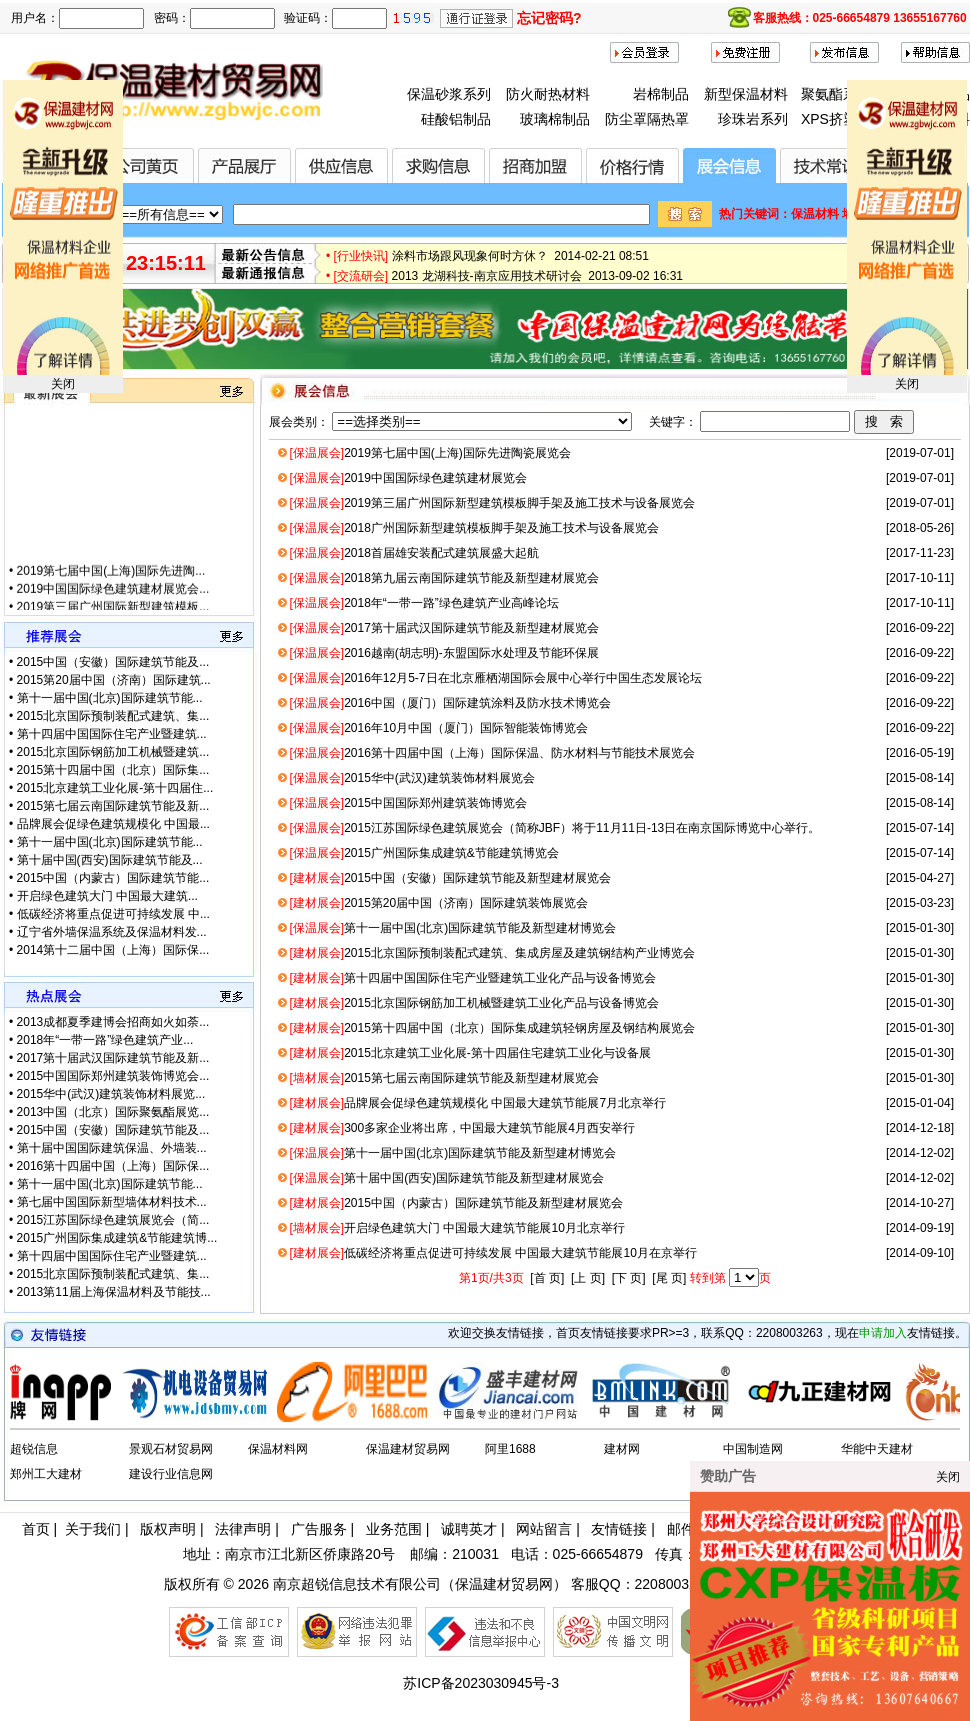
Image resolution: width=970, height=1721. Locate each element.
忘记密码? (549, 18)
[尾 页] (669, 1278)
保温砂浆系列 (449, 94)
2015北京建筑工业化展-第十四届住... (115, 788)
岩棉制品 (661, 94)
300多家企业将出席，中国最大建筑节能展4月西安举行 (461, 1128)
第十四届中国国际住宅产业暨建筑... (112, 734)
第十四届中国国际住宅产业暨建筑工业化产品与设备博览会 (472, 978)
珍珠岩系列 (753, 119)
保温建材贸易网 (408, 1449)
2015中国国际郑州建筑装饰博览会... (113, 1076)
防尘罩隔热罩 (647, 119)
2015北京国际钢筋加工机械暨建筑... (113, 752)
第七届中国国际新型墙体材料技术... (112, 1202)
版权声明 (168, 1529)
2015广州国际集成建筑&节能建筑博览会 (423, 853)
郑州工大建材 (46, 1474)
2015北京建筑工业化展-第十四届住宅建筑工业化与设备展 (469, 1053)
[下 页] (629, 1278)
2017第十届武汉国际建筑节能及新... (113, 1058)
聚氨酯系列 (836, 94)
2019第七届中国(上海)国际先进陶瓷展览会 (429, 453)
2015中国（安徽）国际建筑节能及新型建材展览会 (449, 878)
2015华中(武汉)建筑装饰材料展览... (111, 1094)
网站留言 (544, 1529)
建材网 (622, 1449)
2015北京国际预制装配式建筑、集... (113, 716)
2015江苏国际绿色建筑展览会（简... (113, 1220)
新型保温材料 (746, 94)
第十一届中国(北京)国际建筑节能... (110, 698)
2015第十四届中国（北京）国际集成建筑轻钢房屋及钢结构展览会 (491, 1028)
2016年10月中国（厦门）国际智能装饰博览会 (438, 728)
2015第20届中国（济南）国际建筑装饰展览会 (438, 903)
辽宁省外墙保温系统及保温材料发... (112, 932)
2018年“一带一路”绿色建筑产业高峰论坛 (423, 603)
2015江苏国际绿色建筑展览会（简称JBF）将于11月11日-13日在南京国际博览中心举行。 (554, 828)
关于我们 (93, 1529)
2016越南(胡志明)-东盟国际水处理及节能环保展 (443, 653)
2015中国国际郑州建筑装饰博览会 (407, 803)
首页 (36, 1529)
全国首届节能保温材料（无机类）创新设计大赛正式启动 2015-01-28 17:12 (592, 243)
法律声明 (243, 1529)
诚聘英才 (469, 1529)
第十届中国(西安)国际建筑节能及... (110, 860)
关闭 (63, 384)
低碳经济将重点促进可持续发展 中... (113, 914)
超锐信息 (34, 1449)
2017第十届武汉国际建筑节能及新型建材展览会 (443, 628)
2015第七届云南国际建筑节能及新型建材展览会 (443, 1078)
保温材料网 (278, 1449)
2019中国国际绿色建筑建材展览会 (407, 478)
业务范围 (394, 1529)
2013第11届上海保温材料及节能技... (114, 1292)
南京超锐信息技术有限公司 (357, 1584)
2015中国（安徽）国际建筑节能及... (113, 662)
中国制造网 (753, 1449)
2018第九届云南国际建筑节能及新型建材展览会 (443, 578)
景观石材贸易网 (171, 1449)
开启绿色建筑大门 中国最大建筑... (107, 896)
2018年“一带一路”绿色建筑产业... (105, 1040)
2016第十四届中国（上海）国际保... (113, 1166)
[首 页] (547, 1278)
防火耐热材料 (548, 94)
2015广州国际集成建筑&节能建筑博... (117, 1238)
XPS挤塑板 (836, 119)
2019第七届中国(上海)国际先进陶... (111, 585)
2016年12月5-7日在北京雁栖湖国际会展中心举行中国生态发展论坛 (495, 678)
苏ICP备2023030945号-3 (481, 1683)
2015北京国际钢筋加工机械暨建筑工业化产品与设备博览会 (473, 1003)
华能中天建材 (877, 1449)
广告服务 (319, 1529)
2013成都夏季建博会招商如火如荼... (113, 1022)
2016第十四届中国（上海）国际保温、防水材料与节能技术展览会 (491, 753)
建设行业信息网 (171, 1474)
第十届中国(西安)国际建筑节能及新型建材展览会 (446, 1178)
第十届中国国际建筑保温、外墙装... (112, 1148)
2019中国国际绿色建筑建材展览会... (113, 603)
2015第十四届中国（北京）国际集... (113, 770)
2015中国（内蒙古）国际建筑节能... (113, 878)
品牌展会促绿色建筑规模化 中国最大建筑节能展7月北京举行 (477, 1103)
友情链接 (619, 1529)
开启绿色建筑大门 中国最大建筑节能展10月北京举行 (456, 1228)
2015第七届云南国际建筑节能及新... (113, 806)
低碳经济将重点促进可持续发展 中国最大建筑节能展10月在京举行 (492, 1253)
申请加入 (883, 1333)
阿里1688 (510, 1449)
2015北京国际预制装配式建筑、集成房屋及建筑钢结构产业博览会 (491, 953)
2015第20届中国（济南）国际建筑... (114, 680)
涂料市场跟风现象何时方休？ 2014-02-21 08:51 (520, 263)
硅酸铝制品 (456, 119)
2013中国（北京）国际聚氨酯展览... (113, 1112)
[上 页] (588, 1278)
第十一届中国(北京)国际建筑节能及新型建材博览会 (452, 928)
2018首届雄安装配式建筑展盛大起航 (413, 553)
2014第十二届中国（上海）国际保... (113, 950)
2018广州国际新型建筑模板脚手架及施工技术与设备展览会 (473, 528)
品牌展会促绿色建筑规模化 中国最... (113, 824)
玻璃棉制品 (555, 119)
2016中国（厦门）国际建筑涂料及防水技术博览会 (449, 703)
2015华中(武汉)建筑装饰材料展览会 (411, 778)
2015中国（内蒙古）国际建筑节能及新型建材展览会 (455, 1203)
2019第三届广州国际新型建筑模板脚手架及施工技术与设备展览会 (491, 503)
